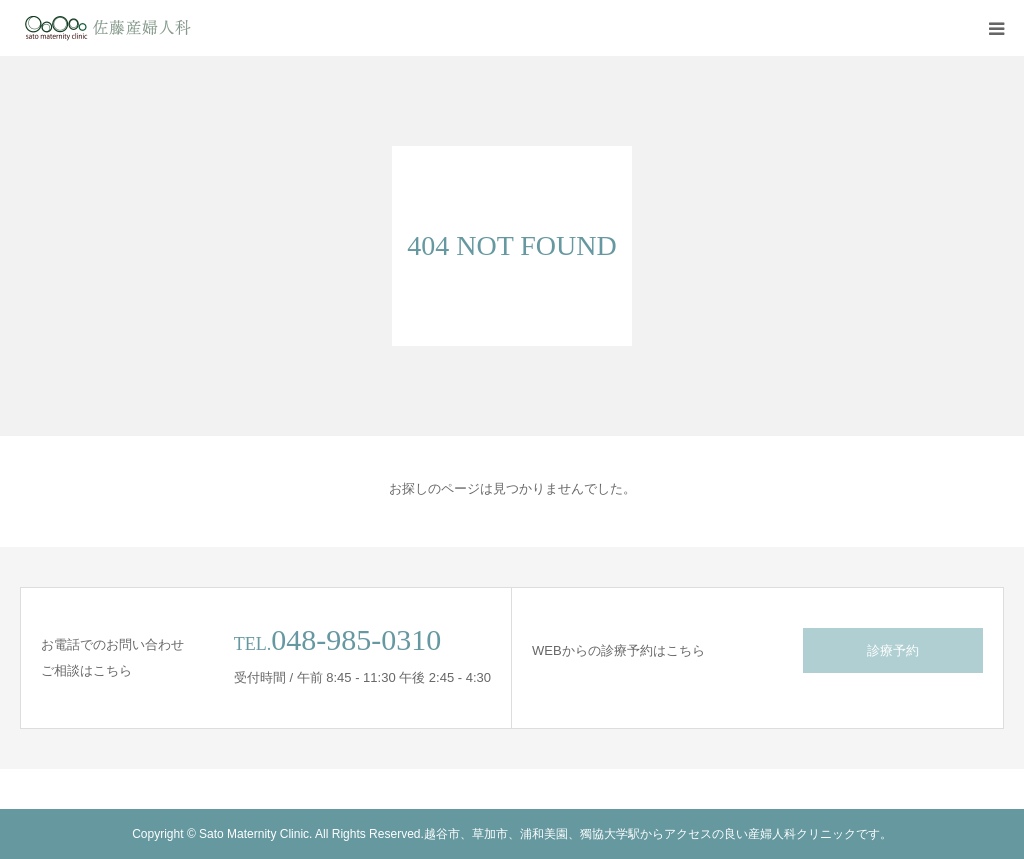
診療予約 (893, 650)
